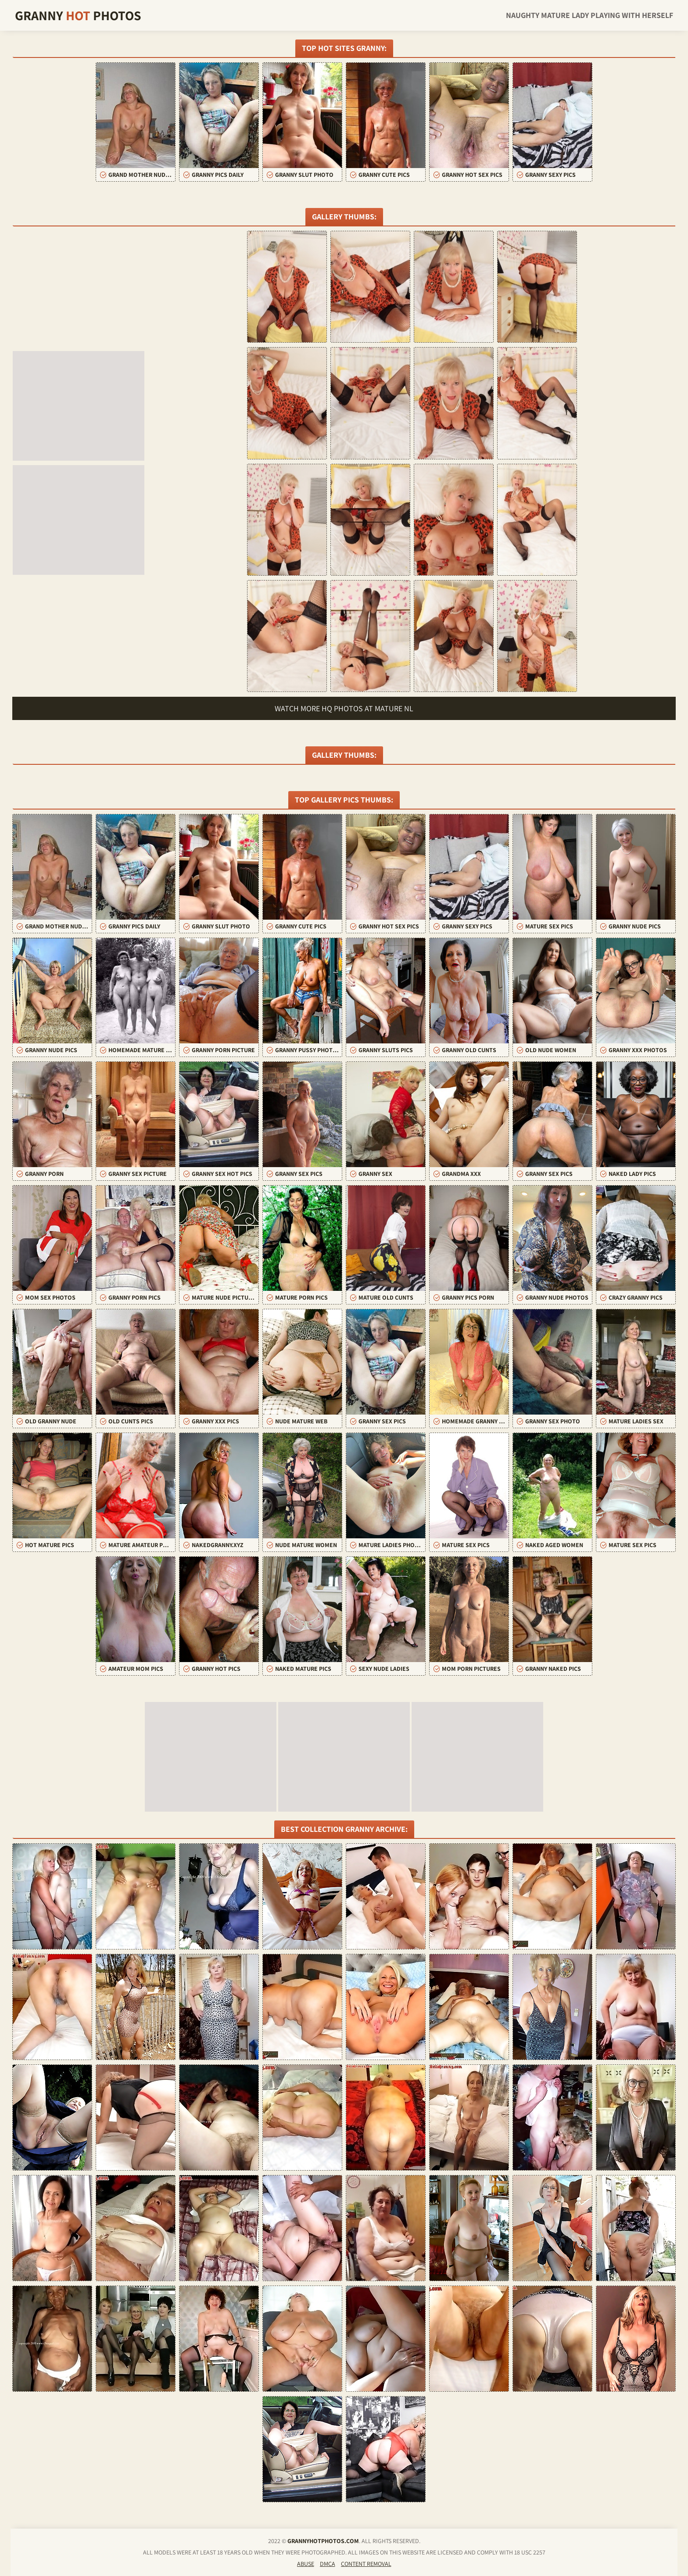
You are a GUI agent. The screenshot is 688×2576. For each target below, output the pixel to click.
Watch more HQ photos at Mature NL (344, 708)
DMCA (327, 2564)
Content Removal (366, 2564)
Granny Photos (78, 15)
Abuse (305, 2564)
